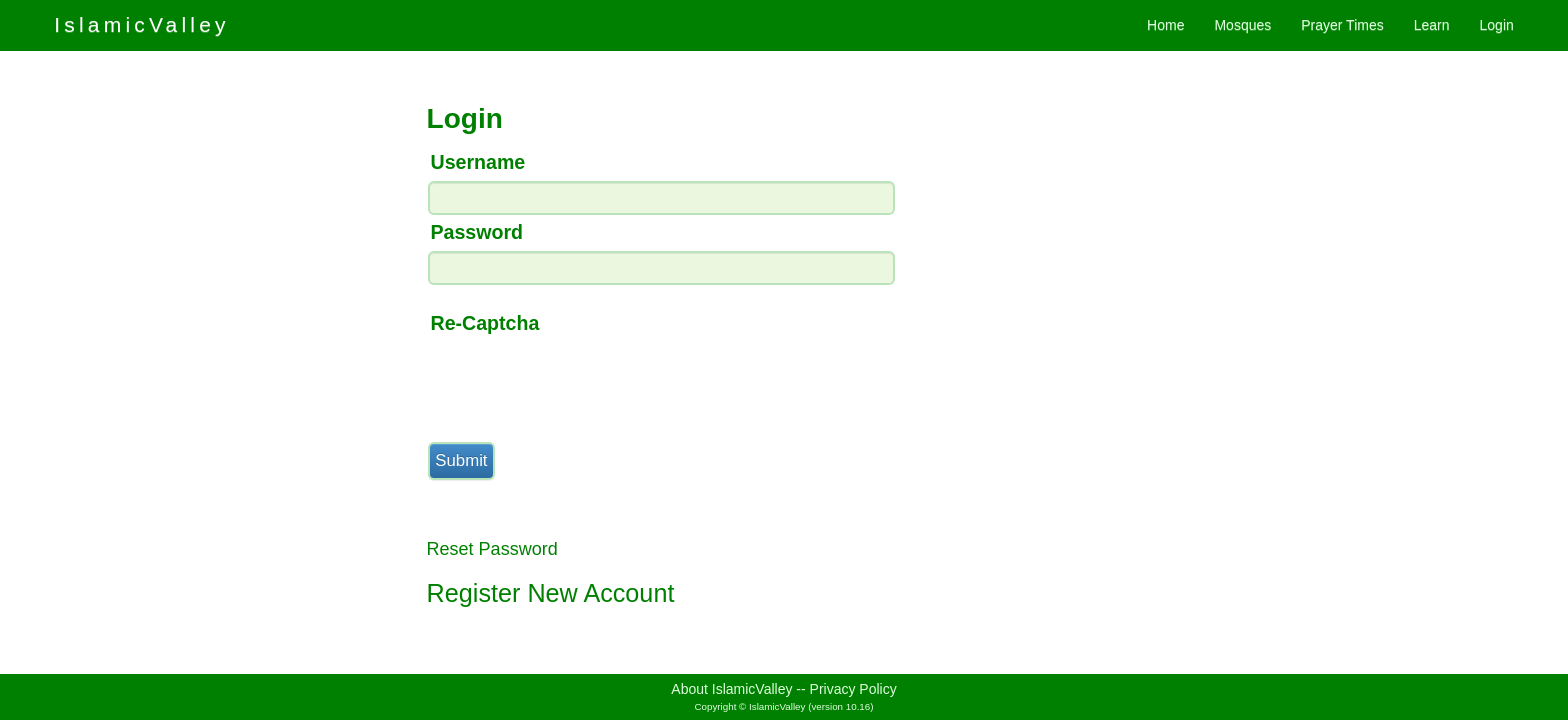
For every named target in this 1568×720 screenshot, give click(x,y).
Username (478, 162)
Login (1497, 25)
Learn (1432, 25)
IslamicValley (142, 24)
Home (1165, 25)
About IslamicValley (731, 689)
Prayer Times (1342, 25)
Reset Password (492, 549)
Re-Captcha (485, 323)
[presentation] (579, 381)
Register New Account (551, 593)
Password (477, 232)
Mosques (1242, 25)
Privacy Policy (853, 689)
